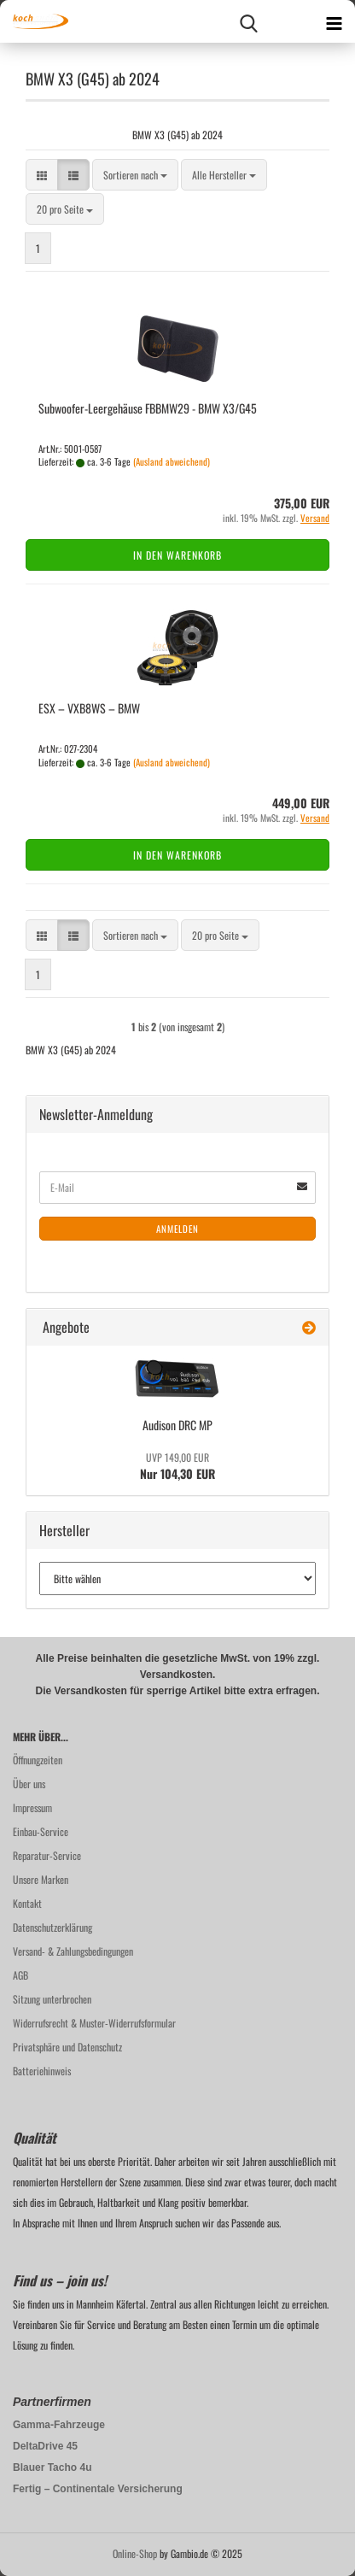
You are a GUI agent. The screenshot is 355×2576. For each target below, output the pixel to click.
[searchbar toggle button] (248, 21)
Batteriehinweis (42, 2070)
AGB (20, 1975)
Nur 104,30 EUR (177, 1466)
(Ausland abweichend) (171, 461)
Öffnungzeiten (37, 1759)
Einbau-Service (40, 1831)
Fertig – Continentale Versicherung (98, 2489)
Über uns (29, 1783)
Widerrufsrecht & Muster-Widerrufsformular (94, 2023)
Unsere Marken (40, 1879)
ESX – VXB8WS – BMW (89, 708)
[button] (42, 175)
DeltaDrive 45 (45, 2446)
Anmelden (177, 1228)
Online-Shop (135, 2553)
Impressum (32, 1807)
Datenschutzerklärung (52, 1927)
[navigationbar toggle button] (333, 21)
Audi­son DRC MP (177, 1425)
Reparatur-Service (47, 1855)
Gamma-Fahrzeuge (59, 2425)
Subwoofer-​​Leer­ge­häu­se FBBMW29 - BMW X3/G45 (147, 408)
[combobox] (135, 175)
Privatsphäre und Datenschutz (67, 2046)
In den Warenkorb (177, 555)
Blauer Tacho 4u (52, 2467)
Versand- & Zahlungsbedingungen (73, 1951)
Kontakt (27, 1903)
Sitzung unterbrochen (52, 1999)
